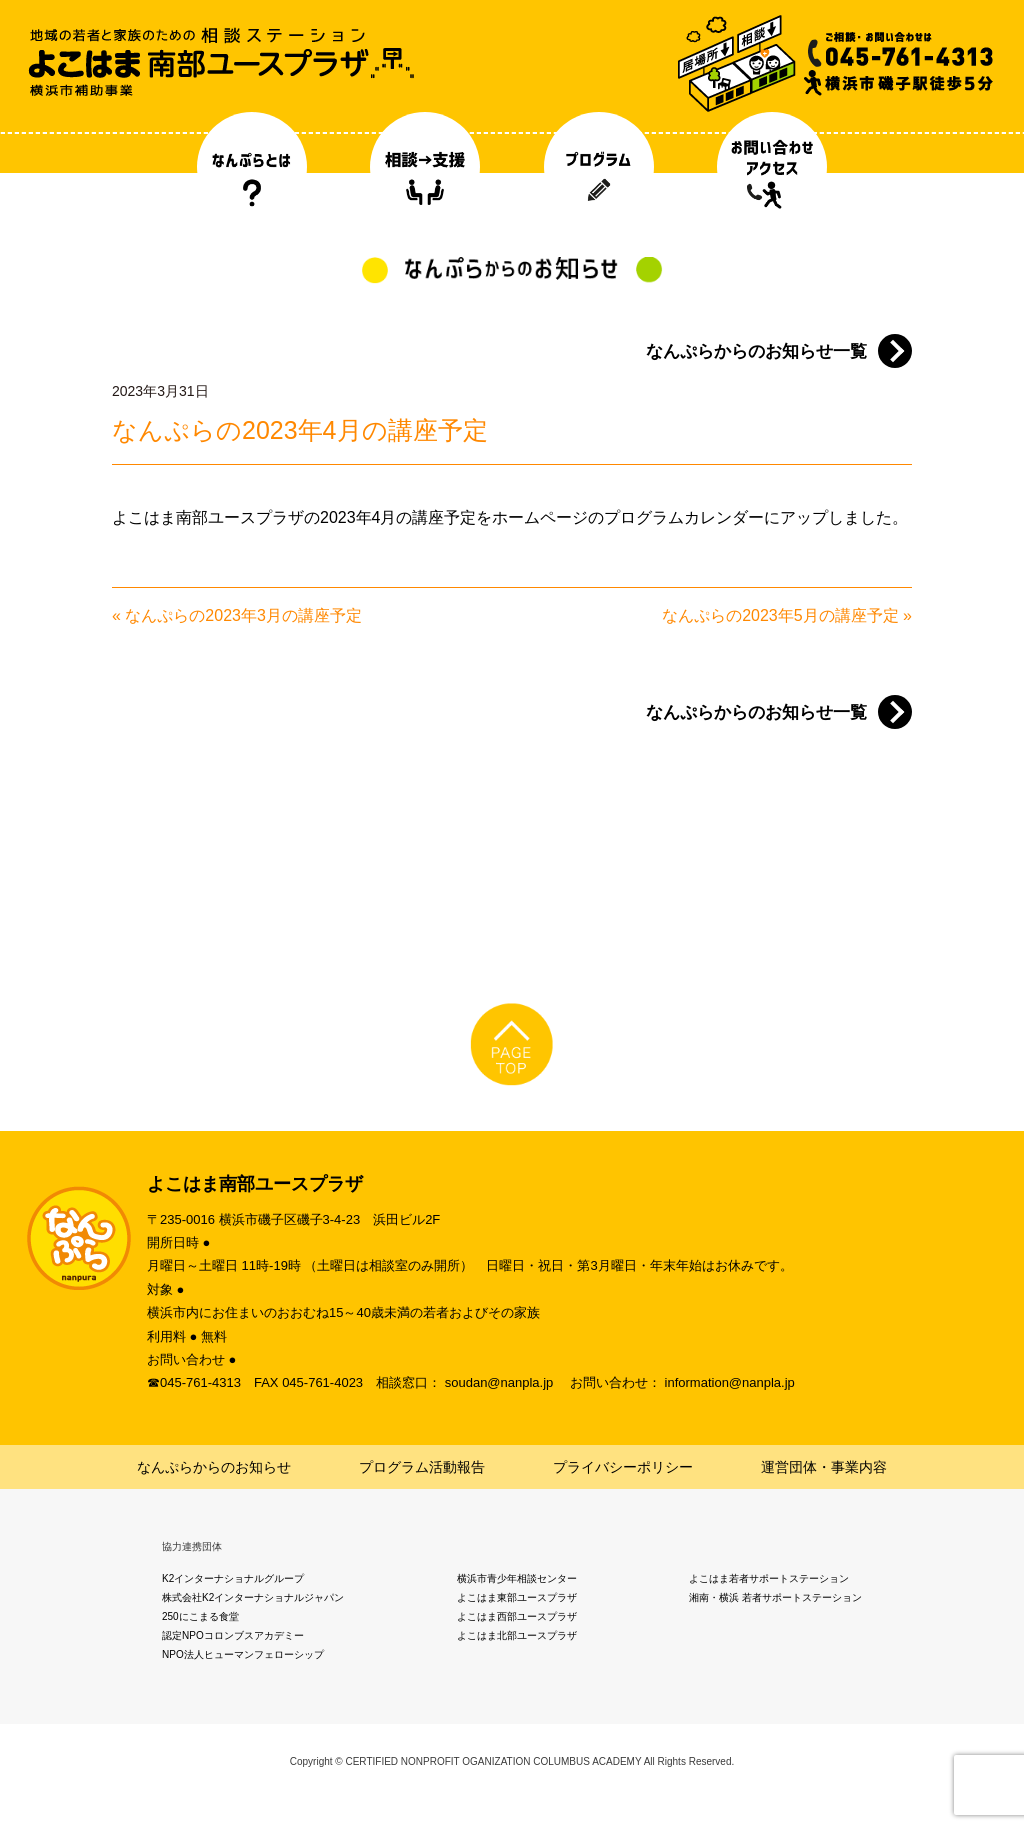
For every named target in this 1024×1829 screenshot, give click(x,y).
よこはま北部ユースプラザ (517, 1635)
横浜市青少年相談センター (517, 1578)
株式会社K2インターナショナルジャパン (253, 1597)
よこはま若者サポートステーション (769, 1578)
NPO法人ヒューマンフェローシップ (243, 1654)
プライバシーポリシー (623, 1467)
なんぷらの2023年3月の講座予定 (243, 615)
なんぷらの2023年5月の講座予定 (780, 615)
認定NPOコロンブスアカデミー (233, 1635)
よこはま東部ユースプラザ (517, 1597)
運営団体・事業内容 (824, 1467)
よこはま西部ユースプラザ (517, 1616)
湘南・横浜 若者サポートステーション (775, 1597)
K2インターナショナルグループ (233, 1578)
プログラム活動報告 (422, 1467)
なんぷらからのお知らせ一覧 (756, 351)
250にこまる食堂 (200, 1616)
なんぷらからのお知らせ (214, 1467)
